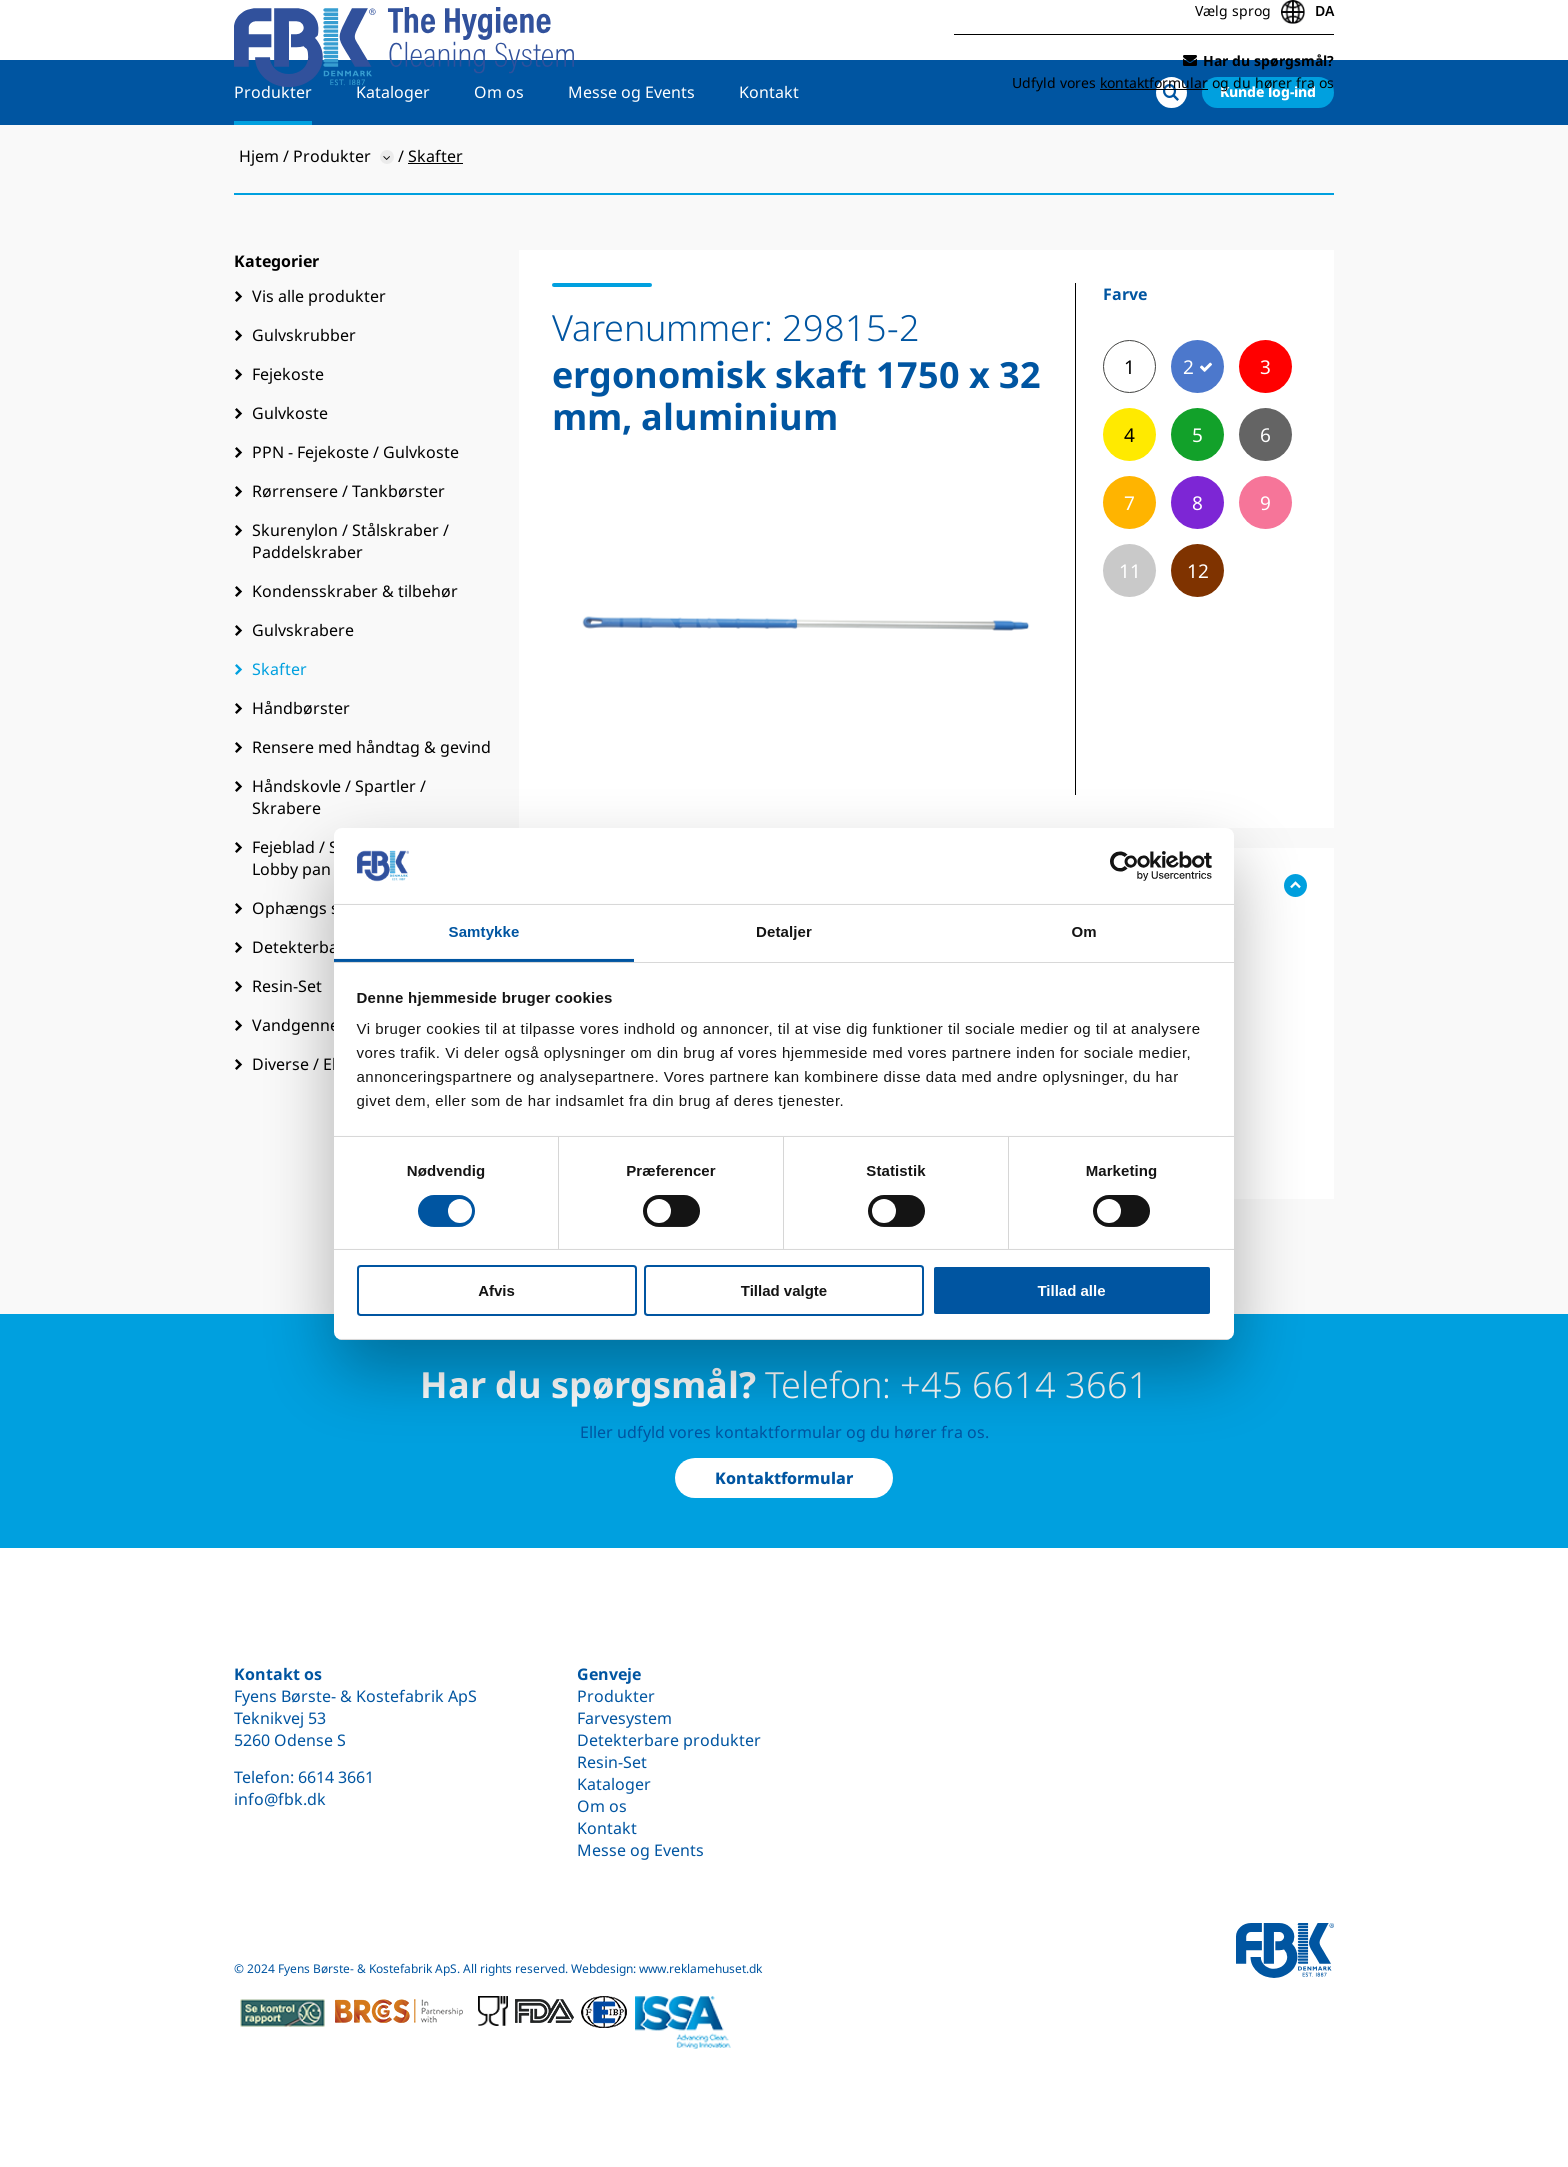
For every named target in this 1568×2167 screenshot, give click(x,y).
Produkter (273, 157)
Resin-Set (612, 1762)
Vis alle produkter (319, 361)
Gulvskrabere (303, 695)
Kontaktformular (784, 1478)
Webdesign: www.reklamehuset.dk (666, 1968)
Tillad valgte (784, 1290)
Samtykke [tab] (484, 931)
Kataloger (393, 157)
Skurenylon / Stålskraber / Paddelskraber (350, 606)
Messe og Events (631, 157)
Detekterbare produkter (669, 1740)
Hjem (259, 221)
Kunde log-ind (1268, 156)
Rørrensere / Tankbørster (348, 556)
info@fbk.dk (280, 1799)
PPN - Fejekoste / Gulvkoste (355, 517)
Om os (499, 157)
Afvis (496, 1290)
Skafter (279, 734)
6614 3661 (336, 1777)
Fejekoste (288, 439)
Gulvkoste (290, 478)
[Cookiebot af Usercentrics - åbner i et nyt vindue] (1124, 866)
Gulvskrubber (304, 400)
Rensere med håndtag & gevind (371, 812)
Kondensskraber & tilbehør (355, 656)
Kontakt (769, 157)
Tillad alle (1071, 1290)
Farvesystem (624, 1718)
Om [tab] (1083, 931)
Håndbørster (301, 773)
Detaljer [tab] (784, 931)
